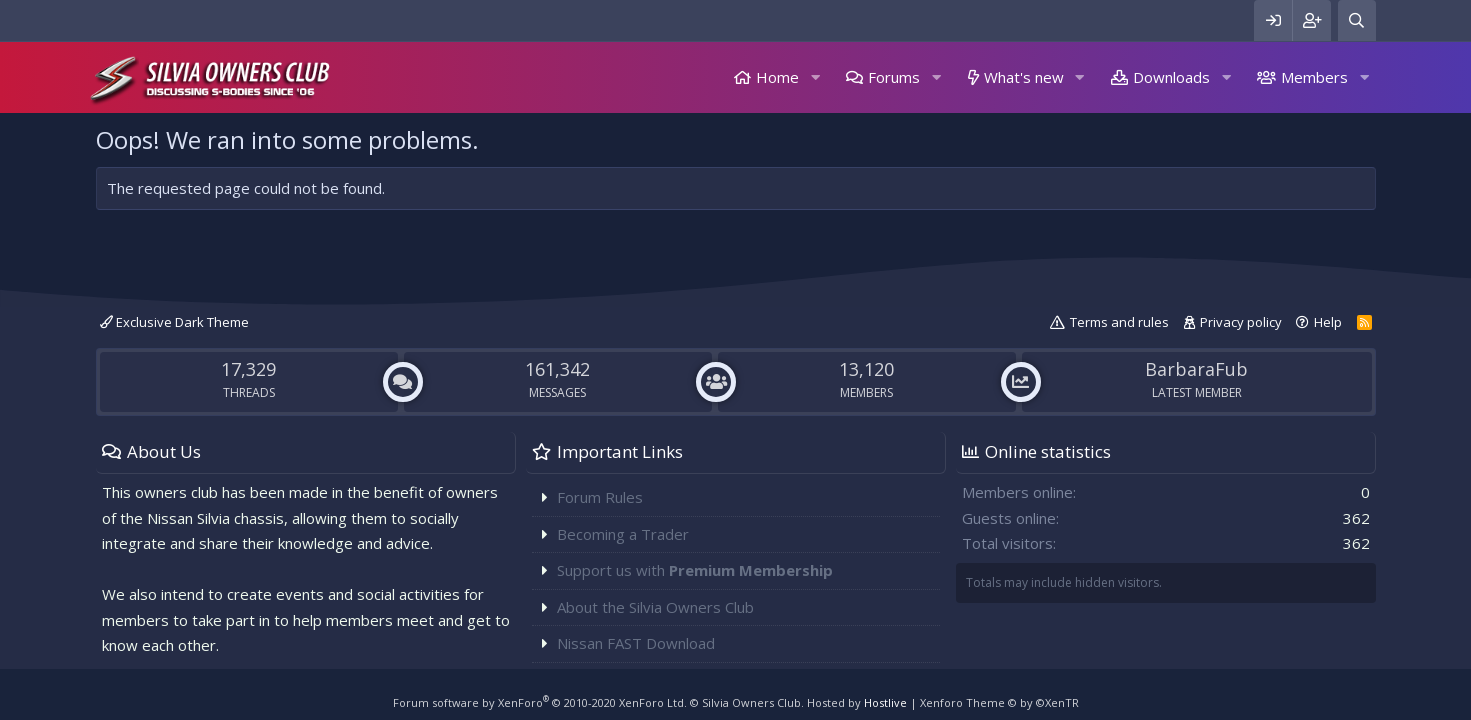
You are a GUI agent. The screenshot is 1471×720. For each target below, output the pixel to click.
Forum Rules (600, 497)
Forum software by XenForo (540, 702)
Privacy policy (1241, 322)
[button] (815, 77)
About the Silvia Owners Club (655, 607)
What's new (1024, 77)
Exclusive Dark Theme (174, 322)
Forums (894, 77)
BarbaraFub (1196, 369)
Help (1328, 322)
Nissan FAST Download (636, 643)
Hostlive (885, 702)
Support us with (695, 570)
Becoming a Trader (623, 534)
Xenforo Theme (999, 702)
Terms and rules (1119, 322)
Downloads (1171, 77)
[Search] (1357, 20)
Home (777, 77)
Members (1314, 77)
